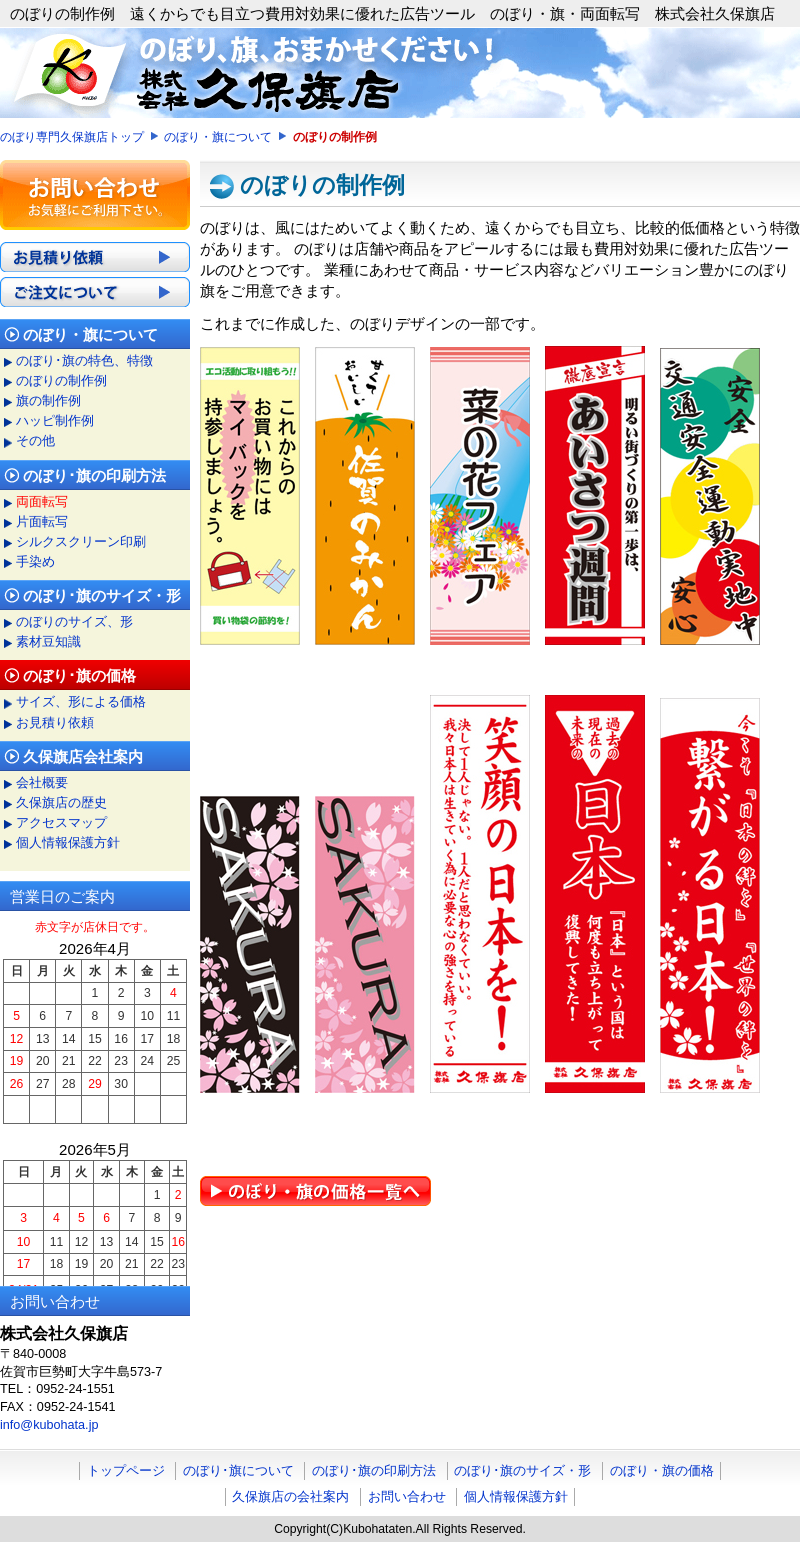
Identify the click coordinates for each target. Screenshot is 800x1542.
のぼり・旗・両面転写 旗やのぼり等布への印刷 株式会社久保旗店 (400, 73)
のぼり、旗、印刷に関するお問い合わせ (95, 195)
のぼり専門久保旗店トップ (72, 137)
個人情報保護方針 (68, 843)
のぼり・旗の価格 (662, 1470)
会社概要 (42, 783)
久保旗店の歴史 (61, 803)
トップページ (126, 1470)
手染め (35, 562)
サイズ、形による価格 (81, 702)
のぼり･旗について (238, 1470)
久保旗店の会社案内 (290, 1496)
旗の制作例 (48, 401)
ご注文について (95, 292)
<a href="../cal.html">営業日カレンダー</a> (95, 1101)
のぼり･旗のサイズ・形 (522, 1470)
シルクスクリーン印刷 (81, 542)
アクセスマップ (61, 823)
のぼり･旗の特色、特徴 (84, 361)
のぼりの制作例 (61, 381)
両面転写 (42, 502)
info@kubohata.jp (49, 1425)
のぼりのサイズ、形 (74, 622)
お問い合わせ (407, 1496)
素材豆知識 (48, 642)
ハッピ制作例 (55, 421)
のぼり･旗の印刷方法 (374, 1470)
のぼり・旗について (218, 137)
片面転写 (42, 522)
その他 (35, 441)
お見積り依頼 (95, 257)
